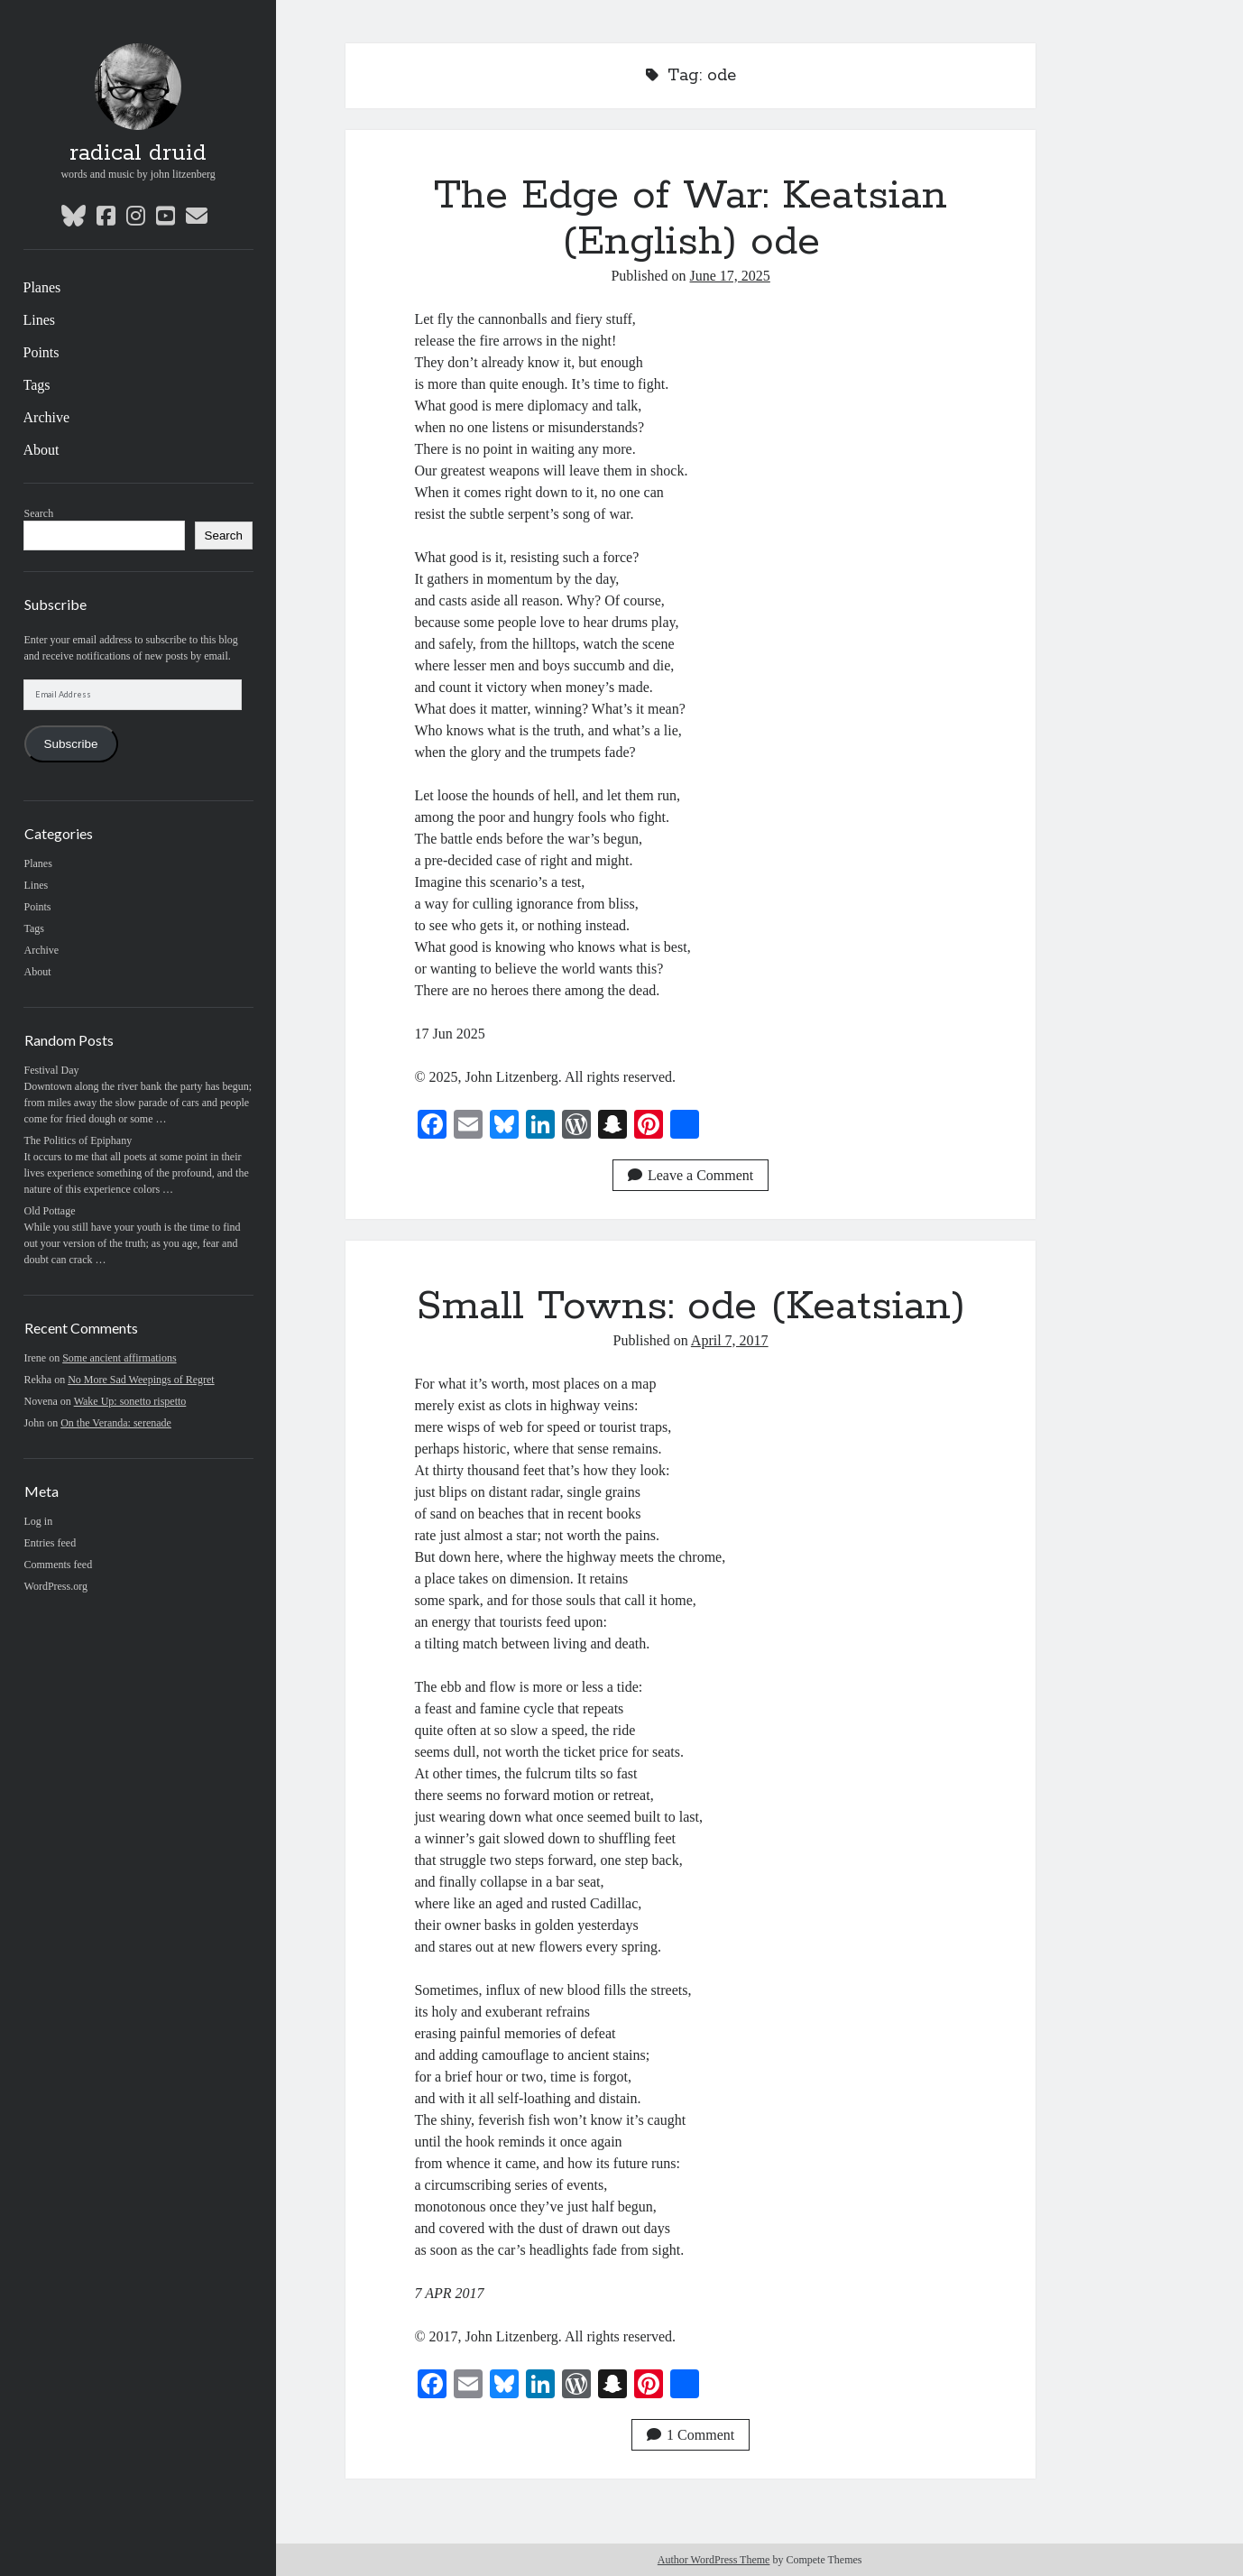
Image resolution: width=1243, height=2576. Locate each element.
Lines (39, 320)
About (41, 449)
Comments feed (58, 1564)
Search (39, 513)
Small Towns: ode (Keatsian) (691, 1306)
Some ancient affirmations (119, 1358)
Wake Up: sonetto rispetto (130, 1401)
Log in (38, 1521)
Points (41, 352)
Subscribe (71, 744)
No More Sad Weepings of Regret (141, 1379)
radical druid (138, 153)
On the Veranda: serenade (115, 1423)
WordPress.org (55, 1586)
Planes (42, 287)
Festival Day (51, 1070)
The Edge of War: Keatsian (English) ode (690, 219)
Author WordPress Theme (714, 2559)
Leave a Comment (690, 1175)
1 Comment (690, 2434)
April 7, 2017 (730, 1340)
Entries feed (50, 1543)
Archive (46, 417)
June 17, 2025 (730, 275)
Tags (37, 384)
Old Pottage (50, 1211)
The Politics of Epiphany (78, 1140)
